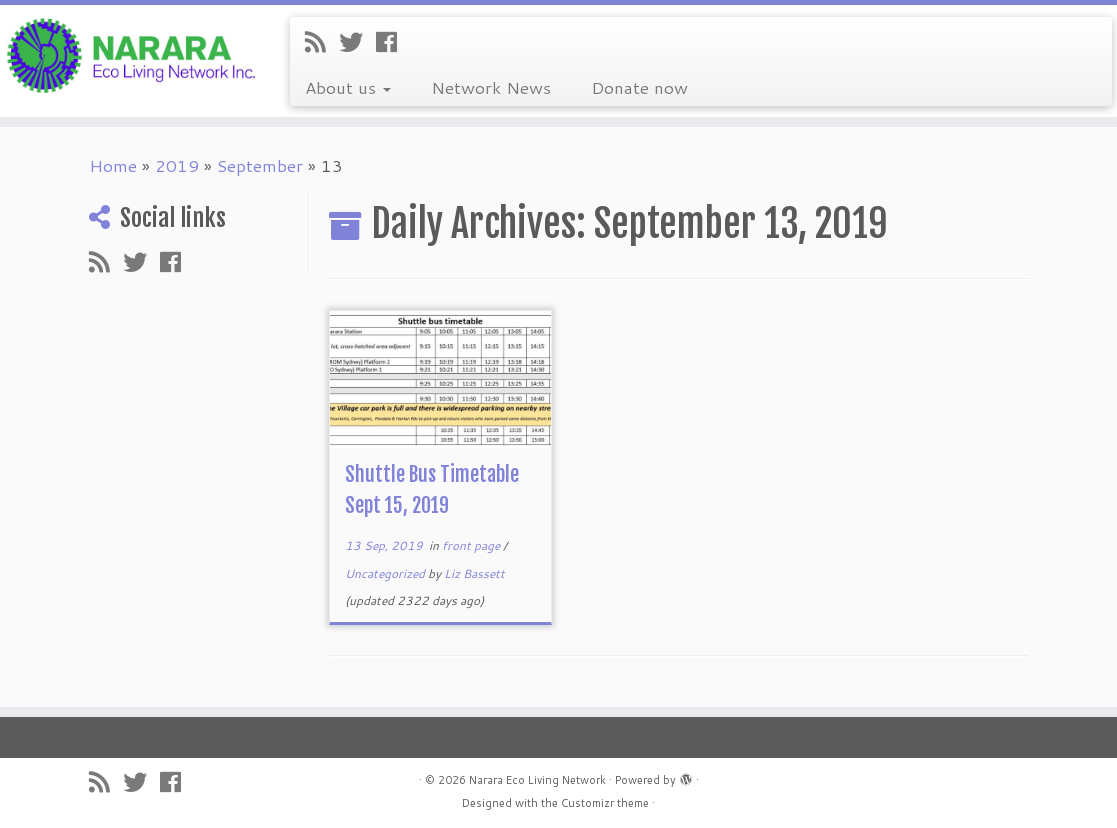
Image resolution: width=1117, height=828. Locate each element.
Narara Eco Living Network (537, 780)
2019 (177, 165)
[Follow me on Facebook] (393, 42)
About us (348, 87)
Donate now (639, 87)
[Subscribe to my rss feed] (322, 42)
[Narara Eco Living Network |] (130, 54)
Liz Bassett (474, 573)
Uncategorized (386, 573)
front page (472, 545)
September (260, 165)
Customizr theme (605, 803)
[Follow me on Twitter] (357, 42)
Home (113, 165)
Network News (491, 87)
